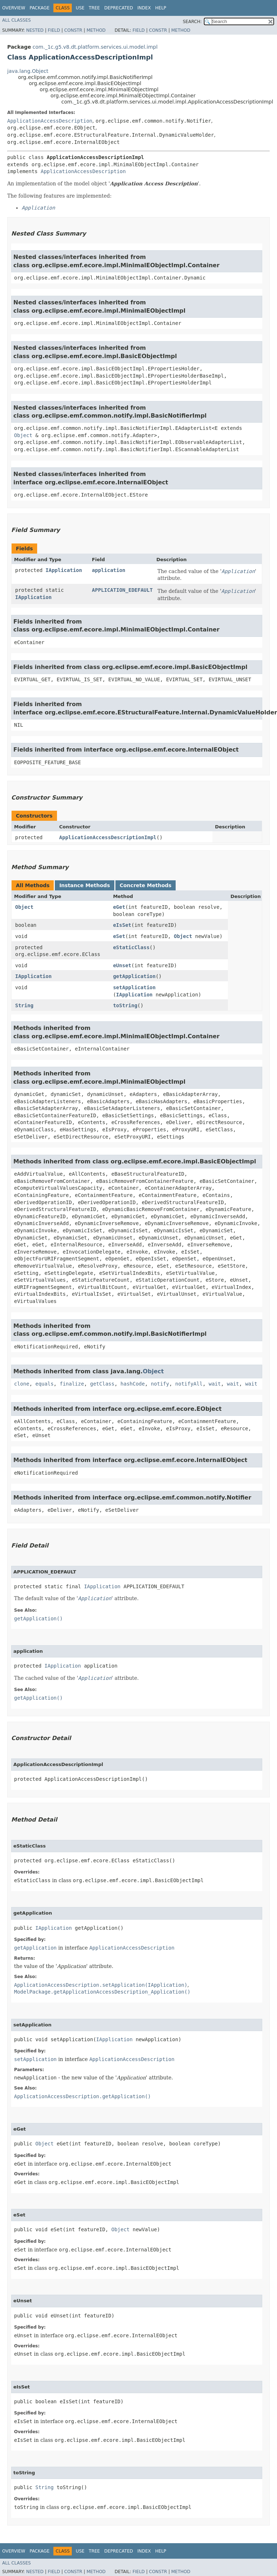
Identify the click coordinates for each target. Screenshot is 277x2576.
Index (144, 7)
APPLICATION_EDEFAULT (122, 590)
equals (44, 1384)
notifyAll (189, 1384)
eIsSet (122, 925)
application (109, 570)
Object (23, 435)
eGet (119, 907)
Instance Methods (84, 885)
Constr (73, 30)
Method (96, 30)
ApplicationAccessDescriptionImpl (108, 837)
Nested (34, 30)
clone (21, 1384)
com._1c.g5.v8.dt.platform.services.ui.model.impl (95, 47)
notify (160, 1384)
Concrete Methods (146, 885)
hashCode (132, 1384)
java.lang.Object (27, 71)
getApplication (134, 976)
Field (54, 30)
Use (80, 7)
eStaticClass (131, 947)
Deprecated (118, 7)
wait (215, 1384)
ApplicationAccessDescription (49, 121)
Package (39, 7)
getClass (102, 1384)
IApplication (63, 570)
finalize (72, 1384)
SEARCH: (192, 21)
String (24, 1005)
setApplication (134, 987)
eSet (119, 936)
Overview (13, 7)
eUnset (122, 965)
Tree (94, 7)
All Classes (16, 20)
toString (125, 1005)
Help (160, 7)
